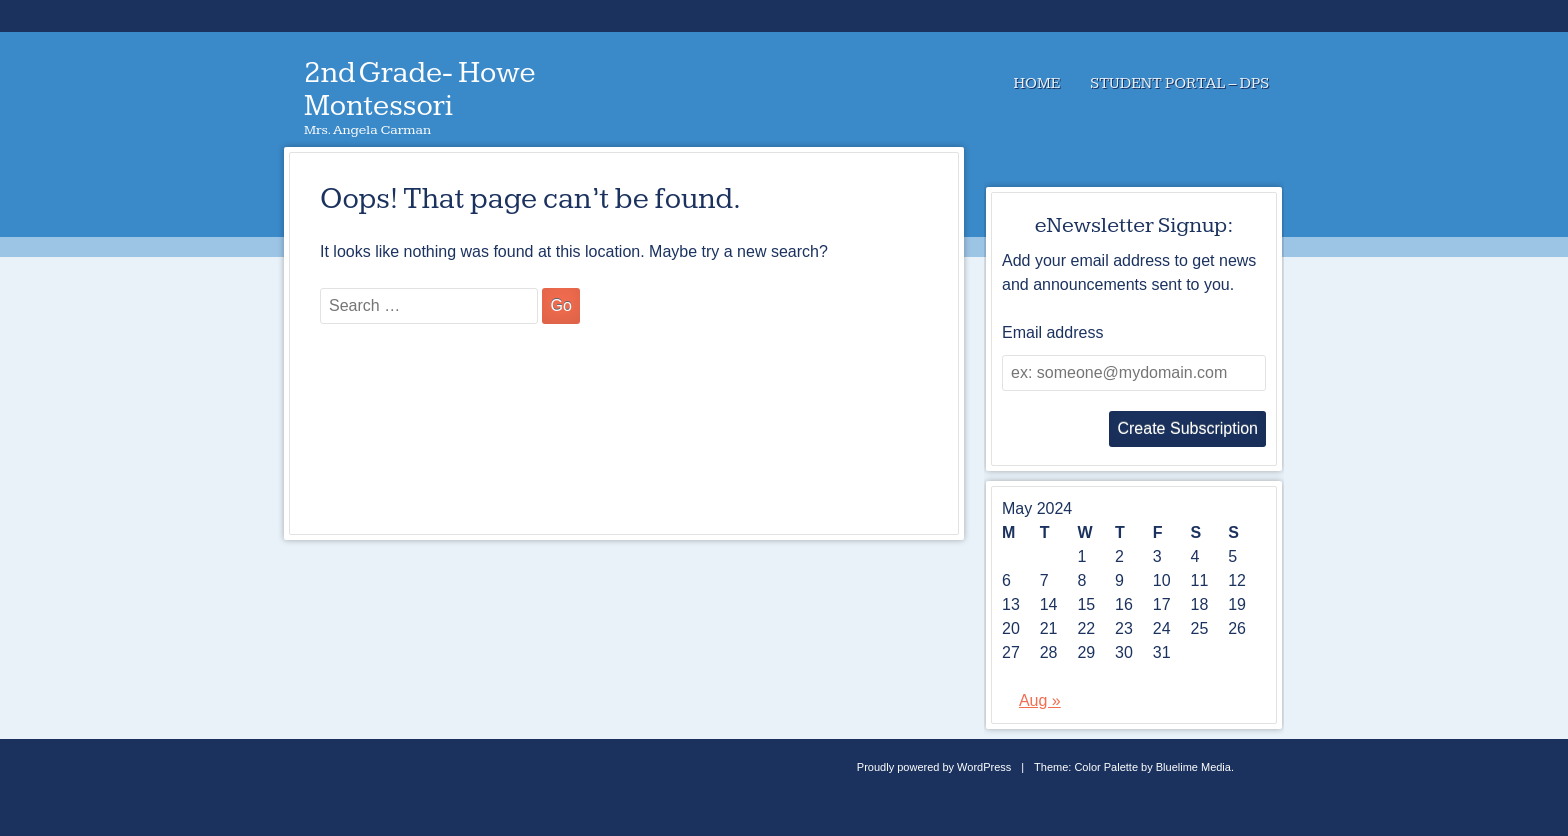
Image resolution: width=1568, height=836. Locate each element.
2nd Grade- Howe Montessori (420, 89)
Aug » (1040, 700)
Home (1036, 83)
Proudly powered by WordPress (934, 767)
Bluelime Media (1193, 767)
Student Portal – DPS (1179, 83)
